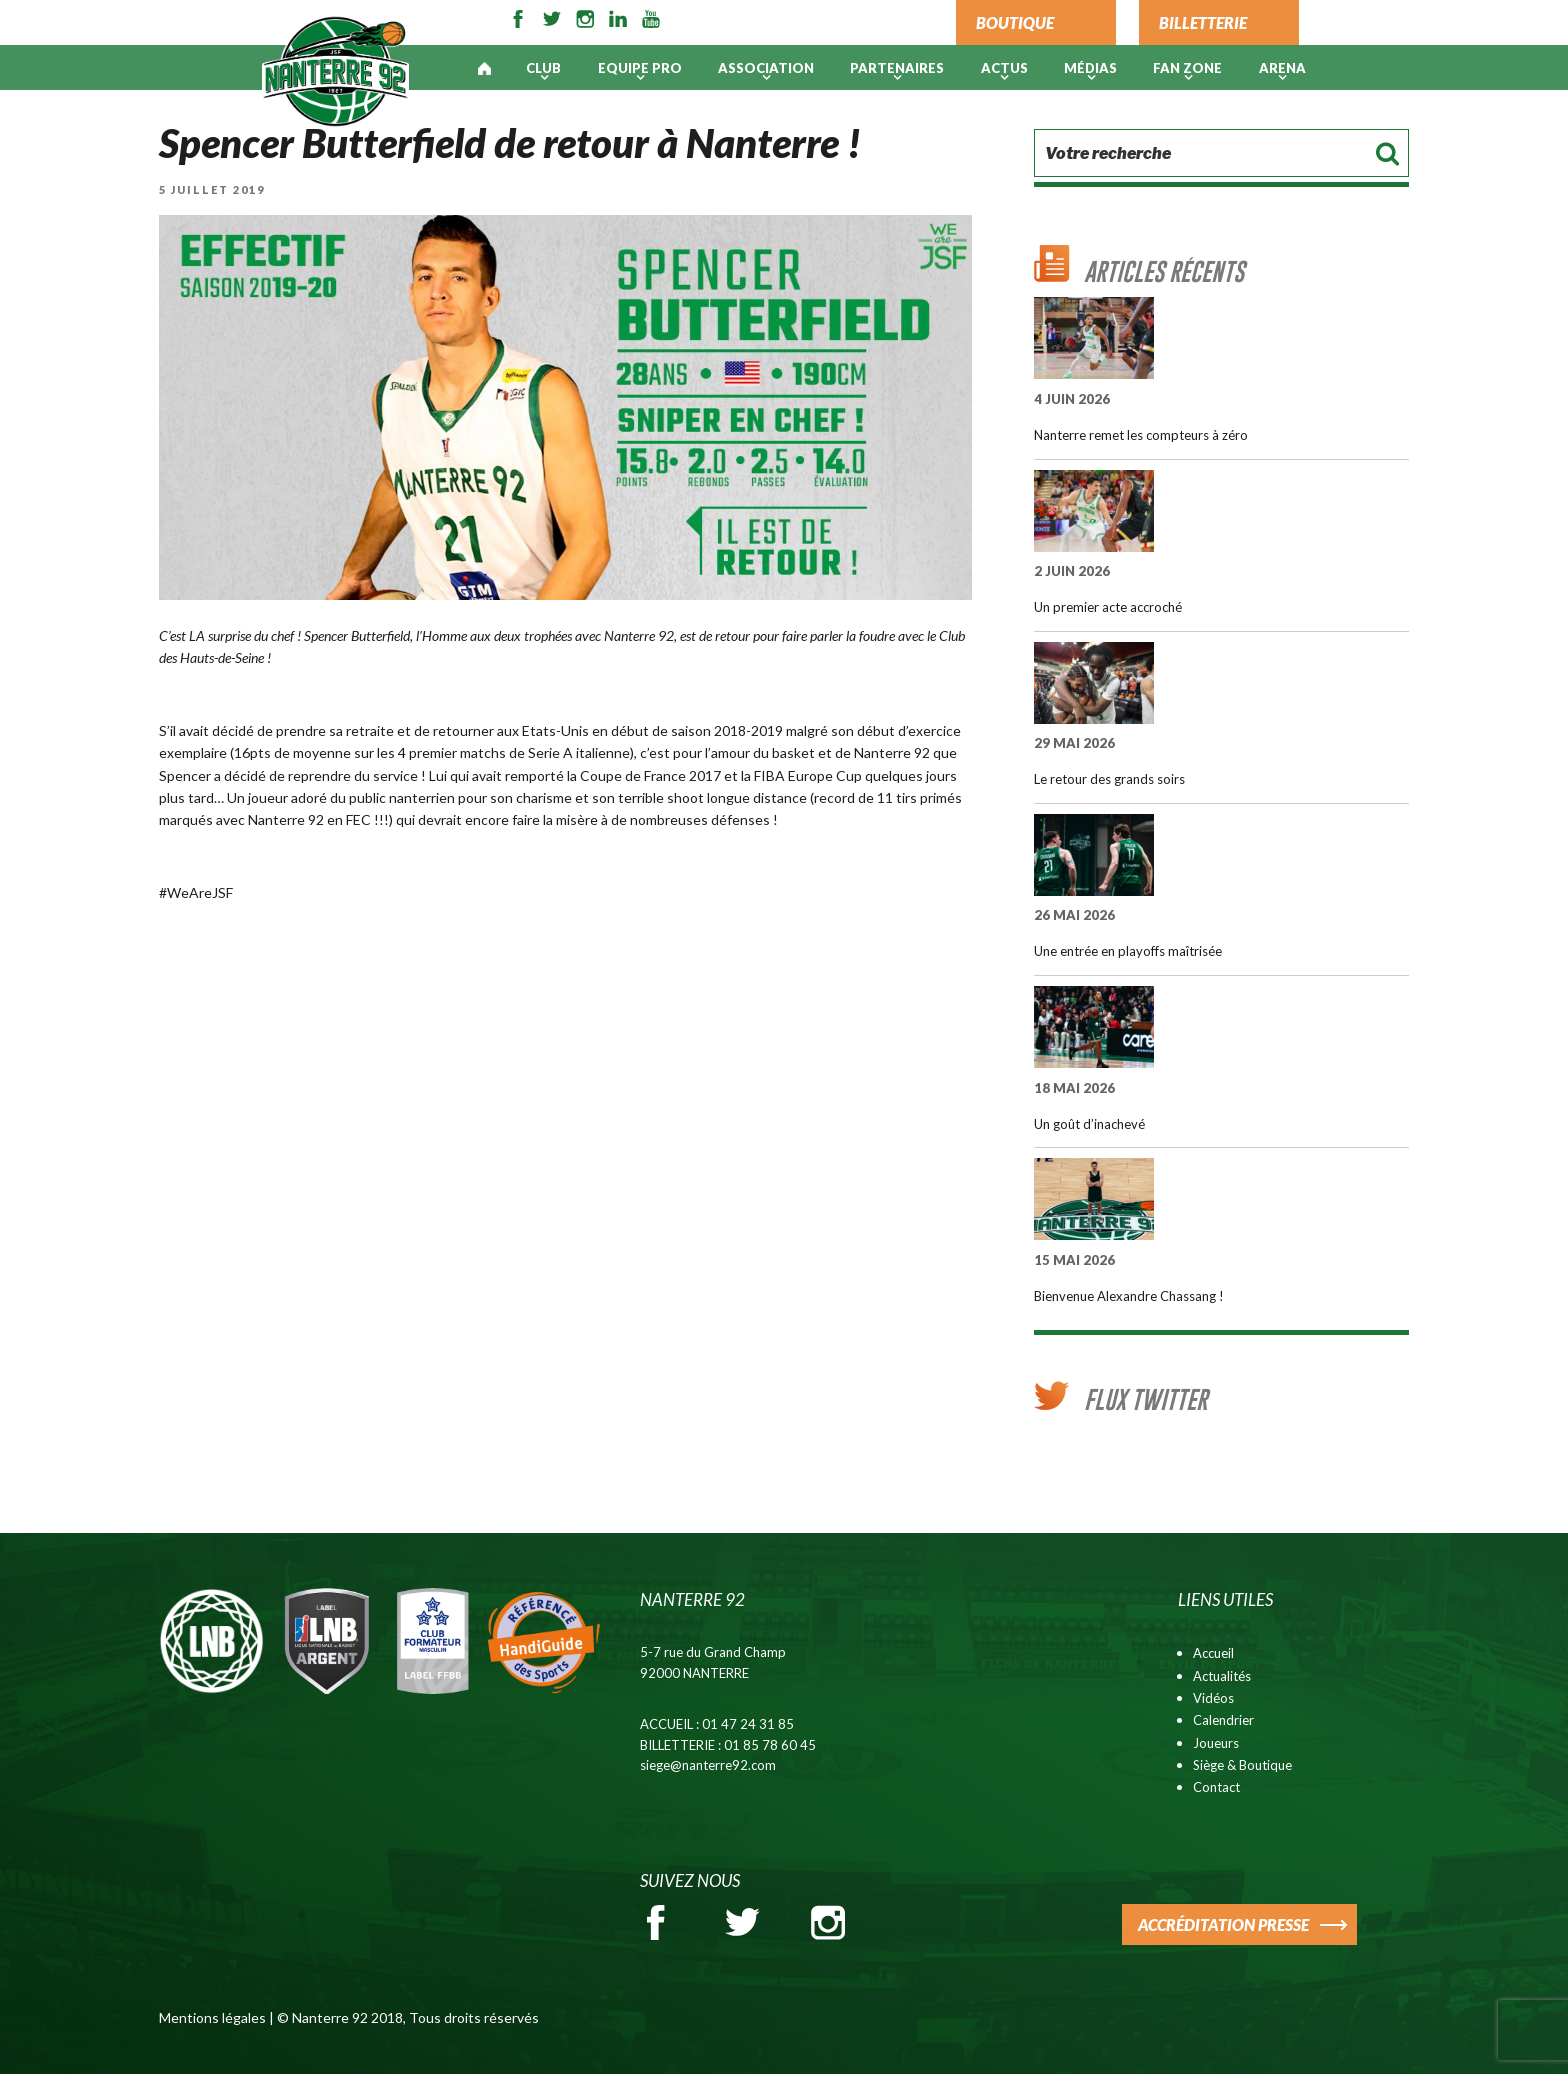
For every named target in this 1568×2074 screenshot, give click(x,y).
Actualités (1222, 1676)
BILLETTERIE (1203, 22)
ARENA (1282, 68)
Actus (1004, 68)
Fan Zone (1187, 68)
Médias (1090, 68)
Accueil (1213, 1653)
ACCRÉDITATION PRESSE (1223, 1924)
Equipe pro (640, 68)
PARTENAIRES (897, 68)
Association (766, 68)
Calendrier (1223, 1720)
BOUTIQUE (1015, 22)
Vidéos (1213, 1698)
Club (543, 68)
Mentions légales (212, 2017)
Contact (1216, 1787)
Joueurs (1216, 1743)
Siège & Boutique (1242, 1765)
